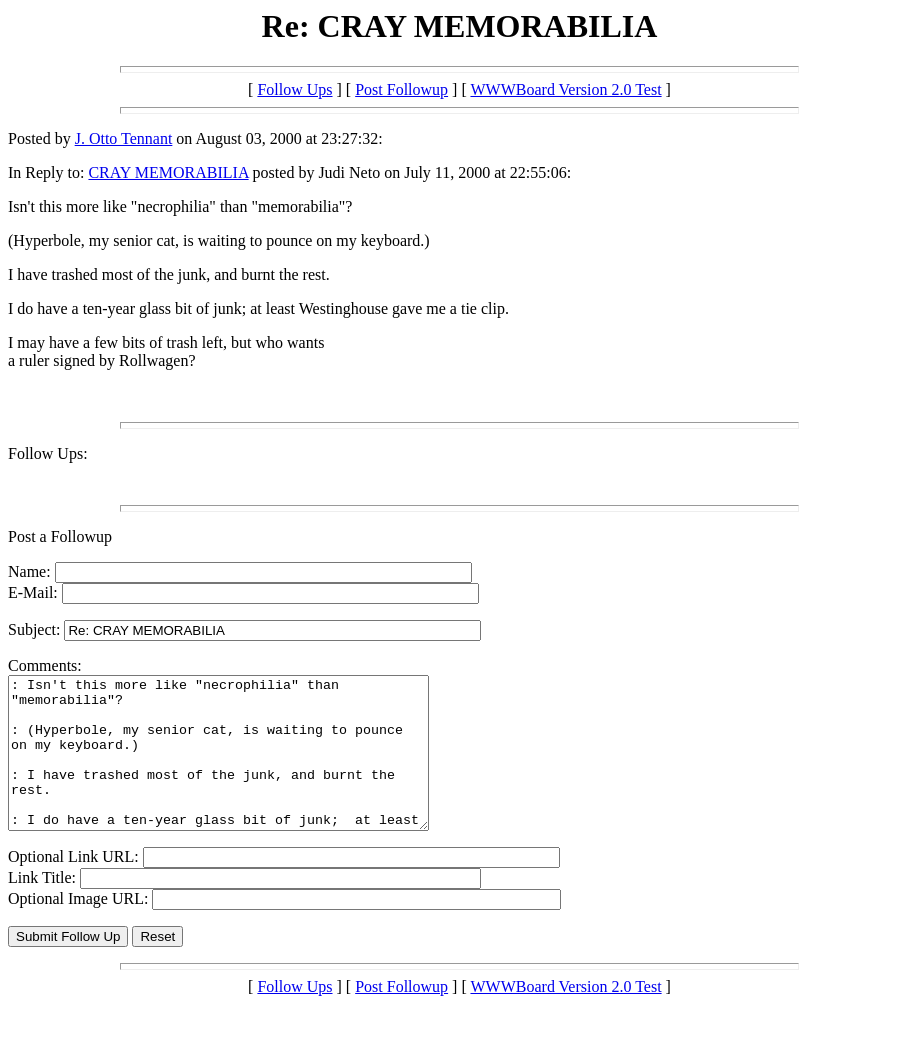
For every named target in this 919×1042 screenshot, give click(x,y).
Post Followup (401, 89)
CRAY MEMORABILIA (168, 172)
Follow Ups (294, 89)
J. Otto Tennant (124, 138)
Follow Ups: (48, 453)
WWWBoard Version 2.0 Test (565, 89)
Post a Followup (60, 536)
